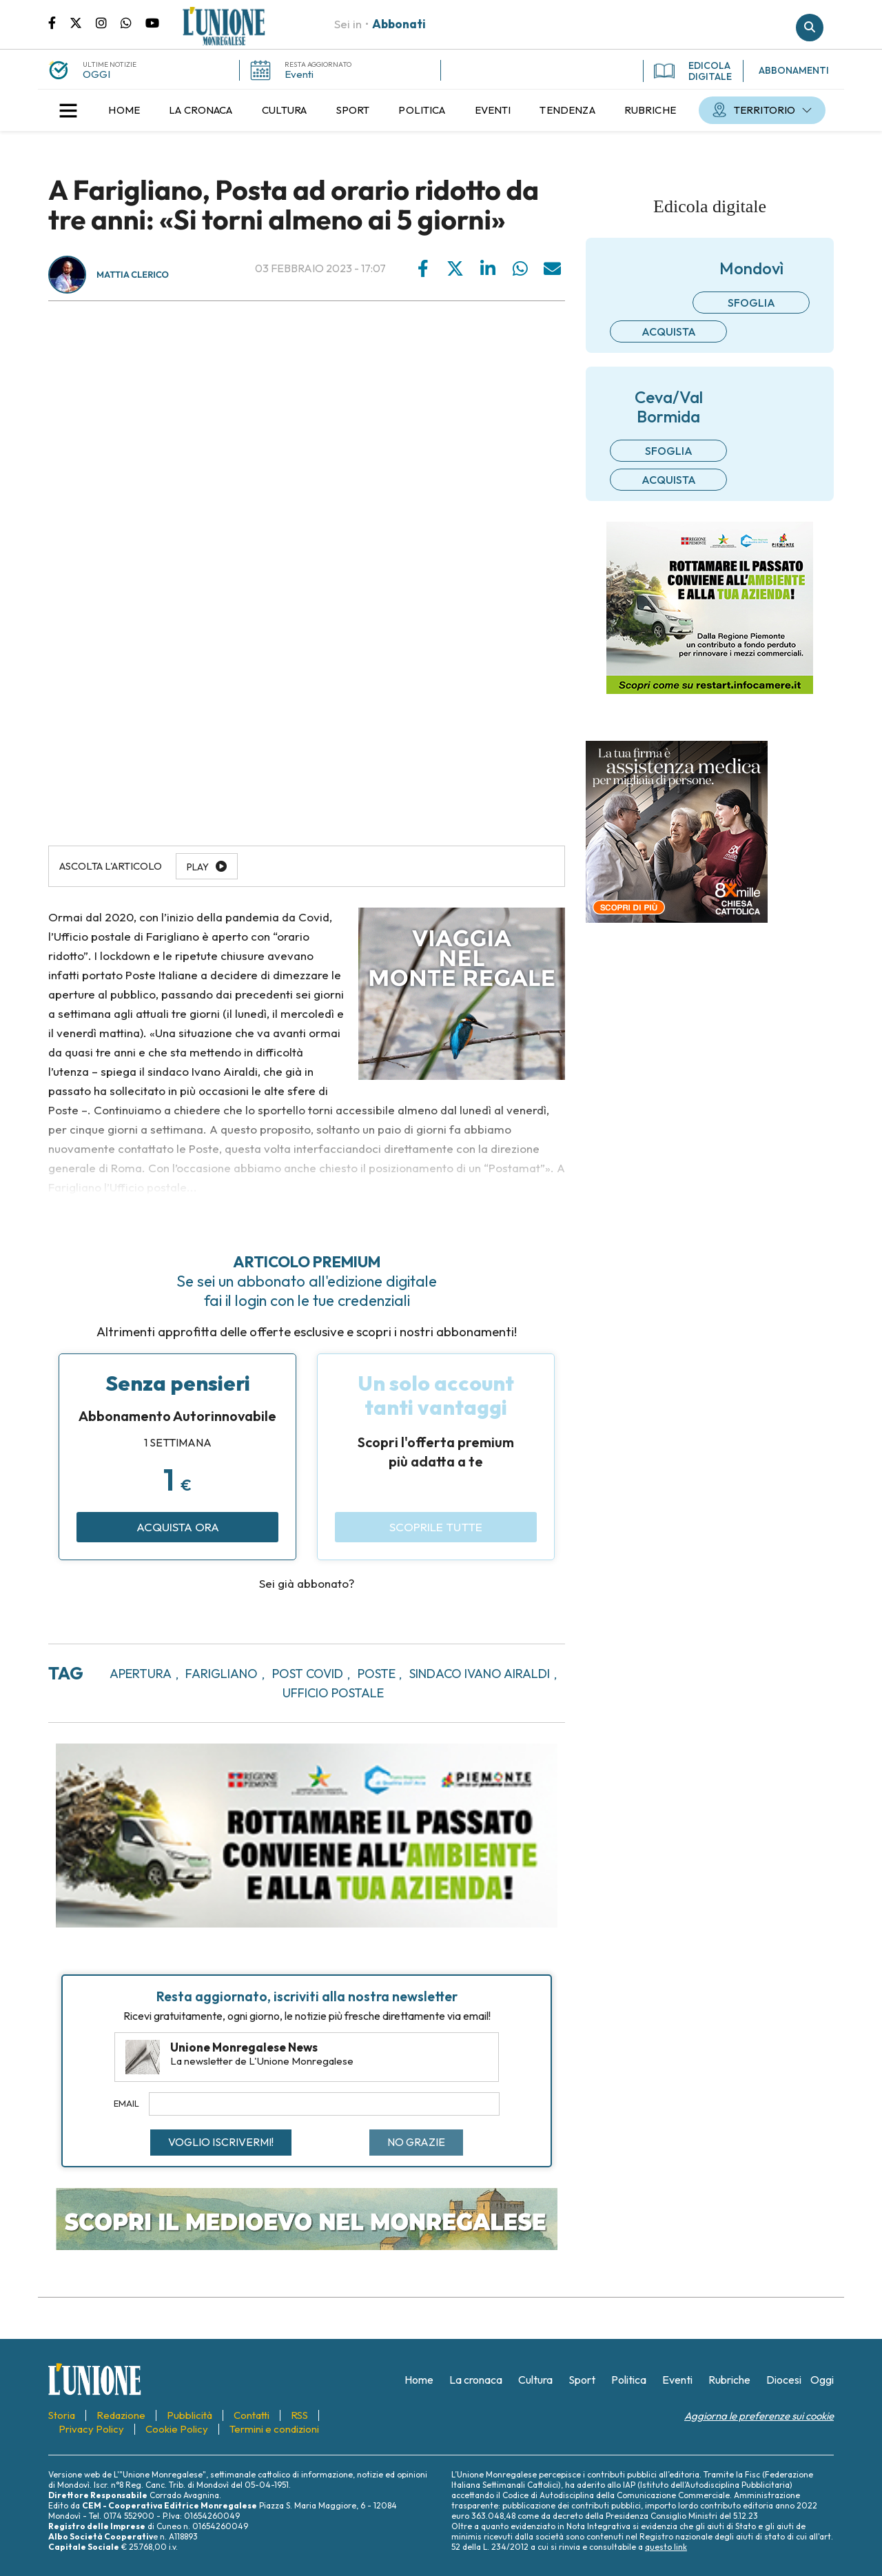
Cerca (809, 27)
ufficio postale (333, 1693)
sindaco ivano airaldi (479, 1673)
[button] (68, 110)
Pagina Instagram (108, 22)
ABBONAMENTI (794, 70)
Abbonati (399, 24)
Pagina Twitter (83, 22)
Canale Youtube (152, 22)
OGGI (96, 74)
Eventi (299, 74)
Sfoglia (751, 302)
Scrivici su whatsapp (133, 22)
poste (377, 1673)
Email (126, 2103)
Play (198, 867)
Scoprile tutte (435, 1527)
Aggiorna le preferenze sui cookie (759, 2415)
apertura (141, 1673)
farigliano (221, 1673)
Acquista (669, 331)
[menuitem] (124, 110)
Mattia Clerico (132, 274)
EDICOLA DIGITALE (693, 71)
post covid (307, 1673)
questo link (666, 2547)
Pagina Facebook (59, 22)
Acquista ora (177, 1527)
